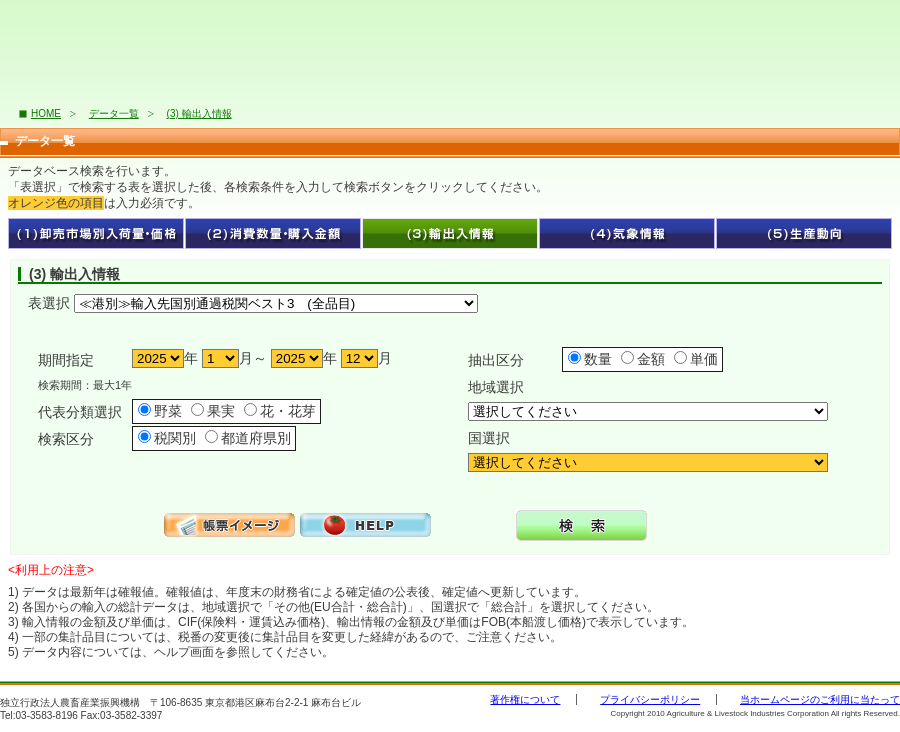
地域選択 (496, 387)
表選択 (49, 303)
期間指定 (66, 360)
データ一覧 (114, 113)
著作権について (525, 699)
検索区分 (66, 439)
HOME (46, 113)
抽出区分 (496, 360)
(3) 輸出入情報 (199, 113)
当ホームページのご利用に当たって (820, 699)
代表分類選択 (80, 412)
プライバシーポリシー (650, 699)
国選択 (489, 438)
